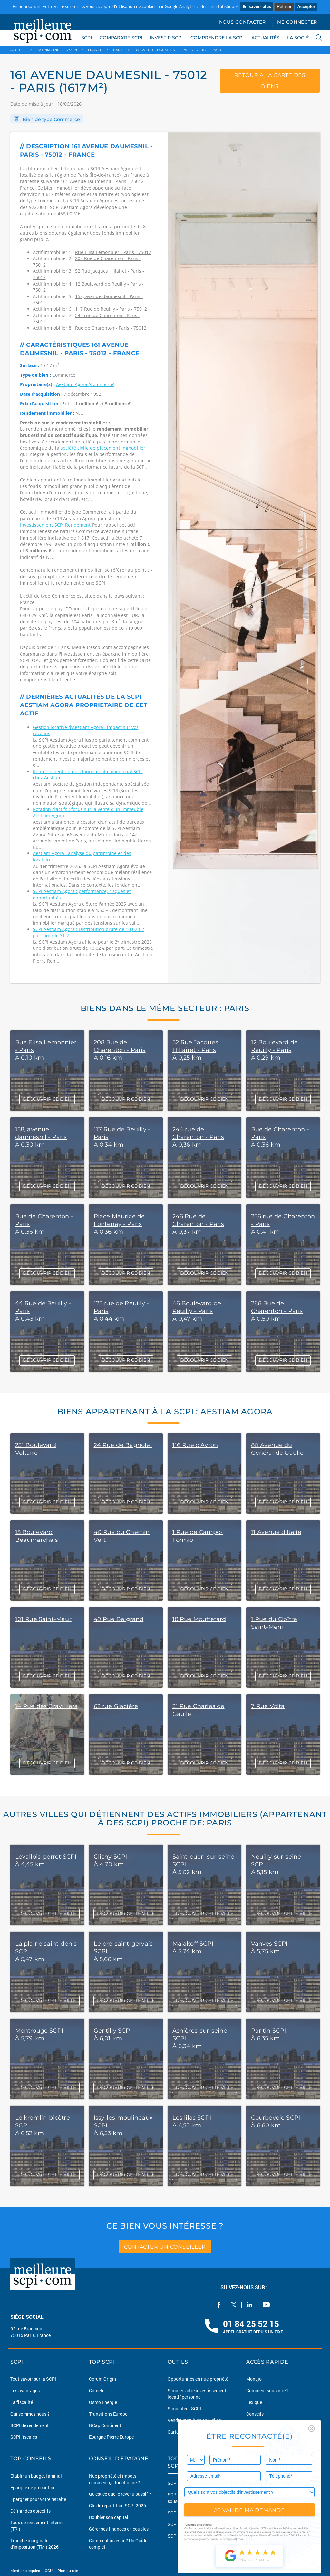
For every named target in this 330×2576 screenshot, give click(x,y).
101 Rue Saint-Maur (43, 1619)
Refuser (284, 6)
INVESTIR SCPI (166, 38)
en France (134, 175)
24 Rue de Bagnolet (123, 1445)
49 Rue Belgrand (119, 1619)
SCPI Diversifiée (184, 2524)
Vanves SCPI (269, 1943)
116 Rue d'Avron (195, 1445)
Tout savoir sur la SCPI (33, 2379)
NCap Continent (105, 2425)
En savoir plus (257, 6)
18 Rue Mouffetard (199, 1619)
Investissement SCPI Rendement (56, 525)
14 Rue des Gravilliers (46, 1706)
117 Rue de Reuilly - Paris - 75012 (111, 309)
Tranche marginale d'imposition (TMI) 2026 (34, 2543)
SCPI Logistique (184, 2536)
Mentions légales (25, 2570)
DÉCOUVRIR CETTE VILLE (47, 1913)
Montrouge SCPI (39, 2030)
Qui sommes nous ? (30, 2414)
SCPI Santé (179, 2513)
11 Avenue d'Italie (276, 1532)
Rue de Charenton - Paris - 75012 (110, 328)
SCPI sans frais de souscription (186, 2498)
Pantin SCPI (268, 2030)
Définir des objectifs (30, 2511)
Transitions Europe (108, 2414)
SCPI (86, 38)
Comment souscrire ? (267, 2390)
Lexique (254, 2402)
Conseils (255, 2414)
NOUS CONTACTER (242, 22)
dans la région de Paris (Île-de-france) (79, 175)
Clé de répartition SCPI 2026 (117, 2506)
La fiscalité (21, 2402)
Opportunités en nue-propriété (198, 2379)
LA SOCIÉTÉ (300, 38)
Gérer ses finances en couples (119, 2529)
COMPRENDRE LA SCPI (217, 38)
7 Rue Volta (268, 1706)
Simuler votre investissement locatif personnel (197, 2393)
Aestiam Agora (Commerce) (85, 384)
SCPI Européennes (186, 2483)
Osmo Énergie (103, 2402)
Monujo (254, 2379)
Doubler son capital (108, 2517)
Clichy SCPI (110, 1856)
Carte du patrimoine (188, 2432)
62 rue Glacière (116, 1706)
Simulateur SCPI (184, 2409)
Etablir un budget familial (36, 2476)
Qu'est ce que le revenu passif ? (120, 2494)
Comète (96, 2390)
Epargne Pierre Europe (111, 2437)
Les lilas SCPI (191, 2117)
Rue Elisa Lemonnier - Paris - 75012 (113, 252)
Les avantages (25, 2390)
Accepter (306, 6)
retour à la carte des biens (270, 81)
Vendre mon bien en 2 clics (194, 2420)
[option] (244, 558)
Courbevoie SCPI (275, 2117)
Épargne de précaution (33, 2487)
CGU (49, 2570)
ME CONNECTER (297, 22)
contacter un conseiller (165, 2246)
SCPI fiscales (23, 2437)
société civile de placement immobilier (103, 448)
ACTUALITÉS (265, 38)
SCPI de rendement (29, 2425)
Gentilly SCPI (113, 2030)
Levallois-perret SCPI (46, 1856)
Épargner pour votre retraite (38, 2499)
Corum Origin (102, 2379)
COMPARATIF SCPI (121, 38)
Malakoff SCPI (192, 1943)
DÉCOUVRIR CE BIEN (47, 1099)
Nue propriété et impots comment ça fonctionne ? (114, 2479)
